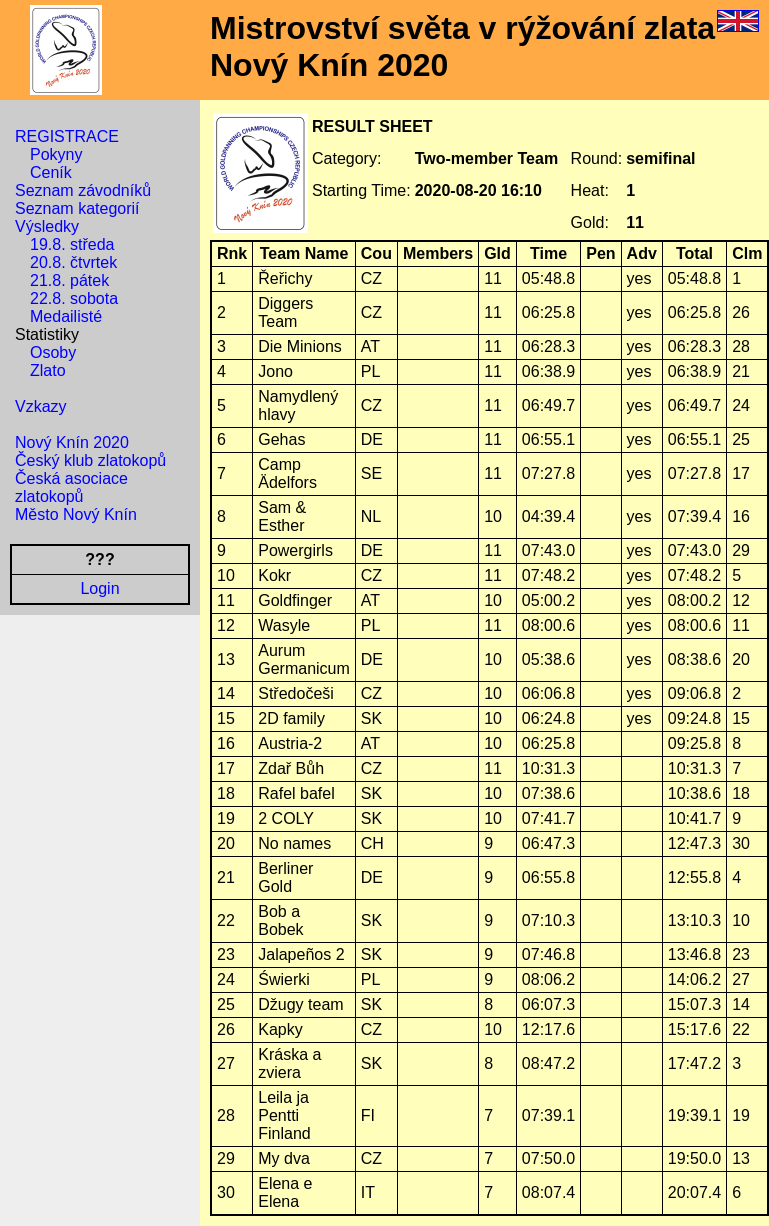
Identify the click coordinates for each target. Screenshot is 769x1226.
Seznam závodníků (83, 190)
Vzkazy (41, 406)
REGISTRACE (67, 136)
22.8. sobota (74, 298)
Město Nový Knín (76, 514)
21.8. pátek (69, 280)
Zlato (48, 370)
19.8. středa (72, 244)
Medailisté (66, 316)
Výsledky (47, 226)
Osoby (53, 352)
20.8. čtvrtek (73, 262)
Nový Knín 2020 (72, 442)
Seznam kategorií (77, 208)
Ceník (51, 172)
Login (99, 588)
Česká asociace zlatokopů (71, 487)
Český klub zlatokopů (90, 460)
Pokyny (56, 154)
